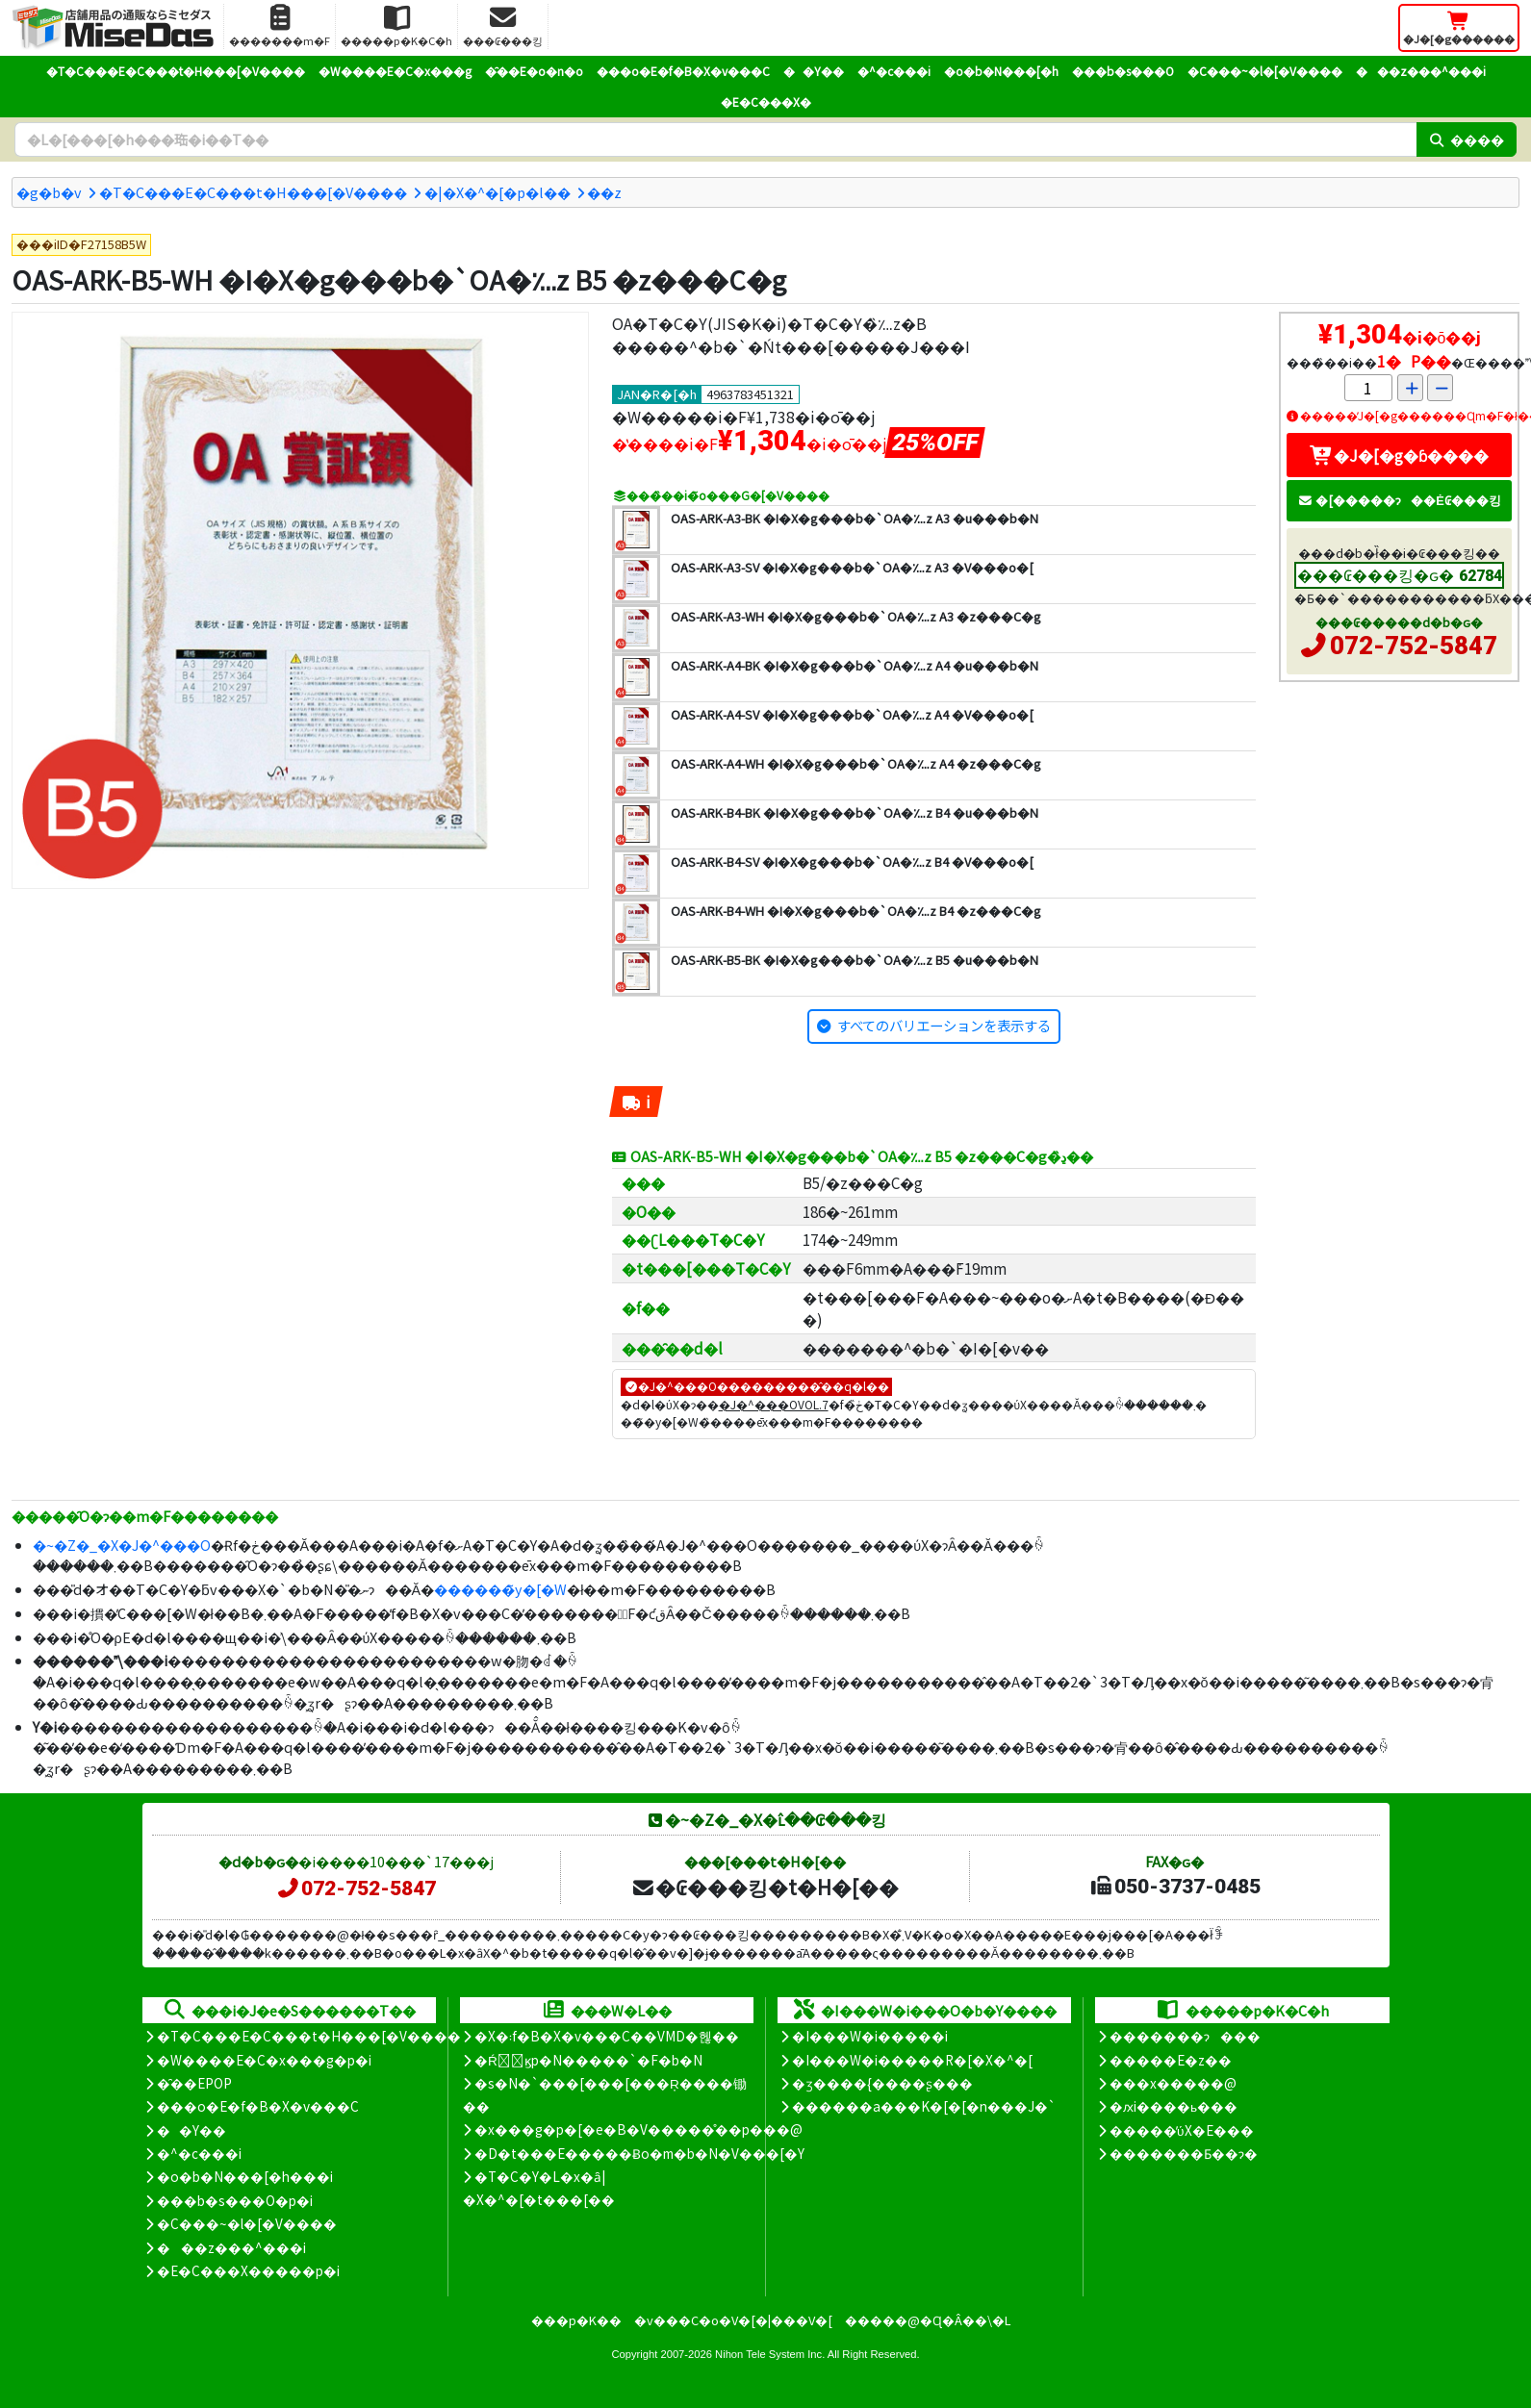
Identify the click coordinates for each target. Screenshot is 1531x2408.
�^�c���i (894, 71)
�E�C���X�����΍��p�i (248, 2270)
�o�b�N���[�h (1001, 71)
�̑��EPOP (194, 2082)
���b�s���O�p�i (235, 2200)
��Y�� (813, 71)
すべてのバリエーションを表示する (944, 1025)
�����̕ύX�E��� (1181, 2130)
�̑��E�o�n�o (534, 71)
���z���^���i (1421, 71)
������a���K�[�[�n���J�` (924, 2106)
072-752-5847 (1413, 645)
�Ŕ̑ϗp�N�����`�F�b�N (588, 2059)
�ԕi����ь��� (1174, 2106)
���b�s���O (1123, 71)
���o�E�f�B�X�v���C (683, 71)
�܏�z (604, 192)
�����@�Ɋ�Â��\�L (927, 2320)
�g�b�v (49, 192)
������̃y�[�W (500, 1589)
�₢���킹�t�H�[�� (764, 1886)
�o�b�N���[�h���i (245, 2176)
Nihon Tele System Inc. (770, 2354)
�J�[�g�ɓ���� (1399, 455)
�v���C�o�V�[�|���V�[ (733, 2320)
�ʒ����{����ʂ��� (882, 2082)
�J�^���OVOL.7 (774, 1404)
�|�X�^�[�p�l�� (497, 192)
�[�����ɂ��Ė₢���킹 (1399, 500)
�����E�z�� (1171, 2059)
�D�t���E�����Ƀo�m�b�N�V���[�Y (639, 2153)
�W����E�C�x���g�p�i (264, 2059)
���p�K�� (576, 2320)
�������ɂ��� (1185, 2035)
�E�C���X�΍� (766, 101)
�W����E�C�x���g (395, 71)
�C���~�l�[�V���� (1264, 71)
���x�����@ (1173, 2082)
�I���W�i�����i (870, 2035)
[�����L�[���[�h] (715, 139)
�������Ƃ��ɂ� (1184, 2153)
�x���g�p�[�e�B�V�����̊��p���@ (638, 2129)
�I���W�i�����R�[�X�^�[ (912, 2059)
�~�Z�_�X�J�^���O (122, 1544)
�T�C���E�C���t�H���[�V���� (175, 71)
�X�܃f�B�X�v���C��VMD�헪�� (606, 2035)
